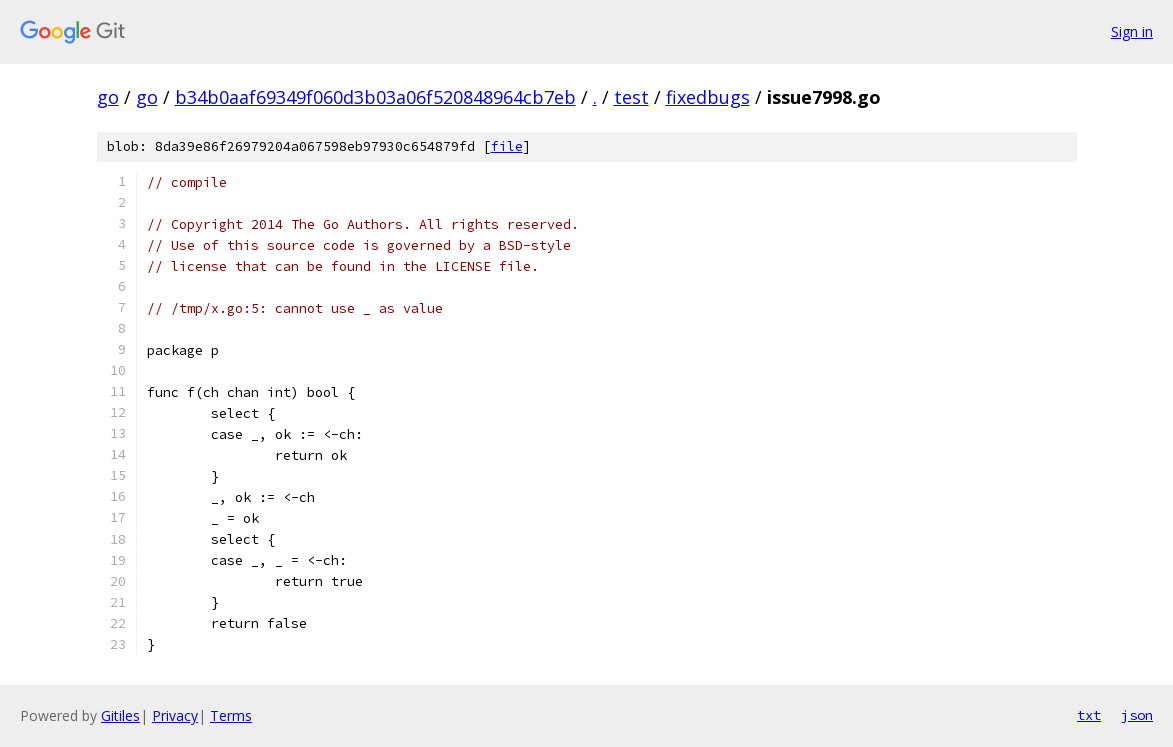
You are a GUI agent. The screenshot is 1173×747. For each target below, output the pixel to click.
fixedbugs (708, 97)
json (1137, 715)
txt (1089, 715)
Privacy (175, 715)
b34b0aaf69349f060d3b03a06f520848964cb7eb (375, 97)
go (108, 97)
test (631, 97)
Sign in (1132, 31)
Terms (231, 715)
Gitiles (120, 715)
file (507, 146)
